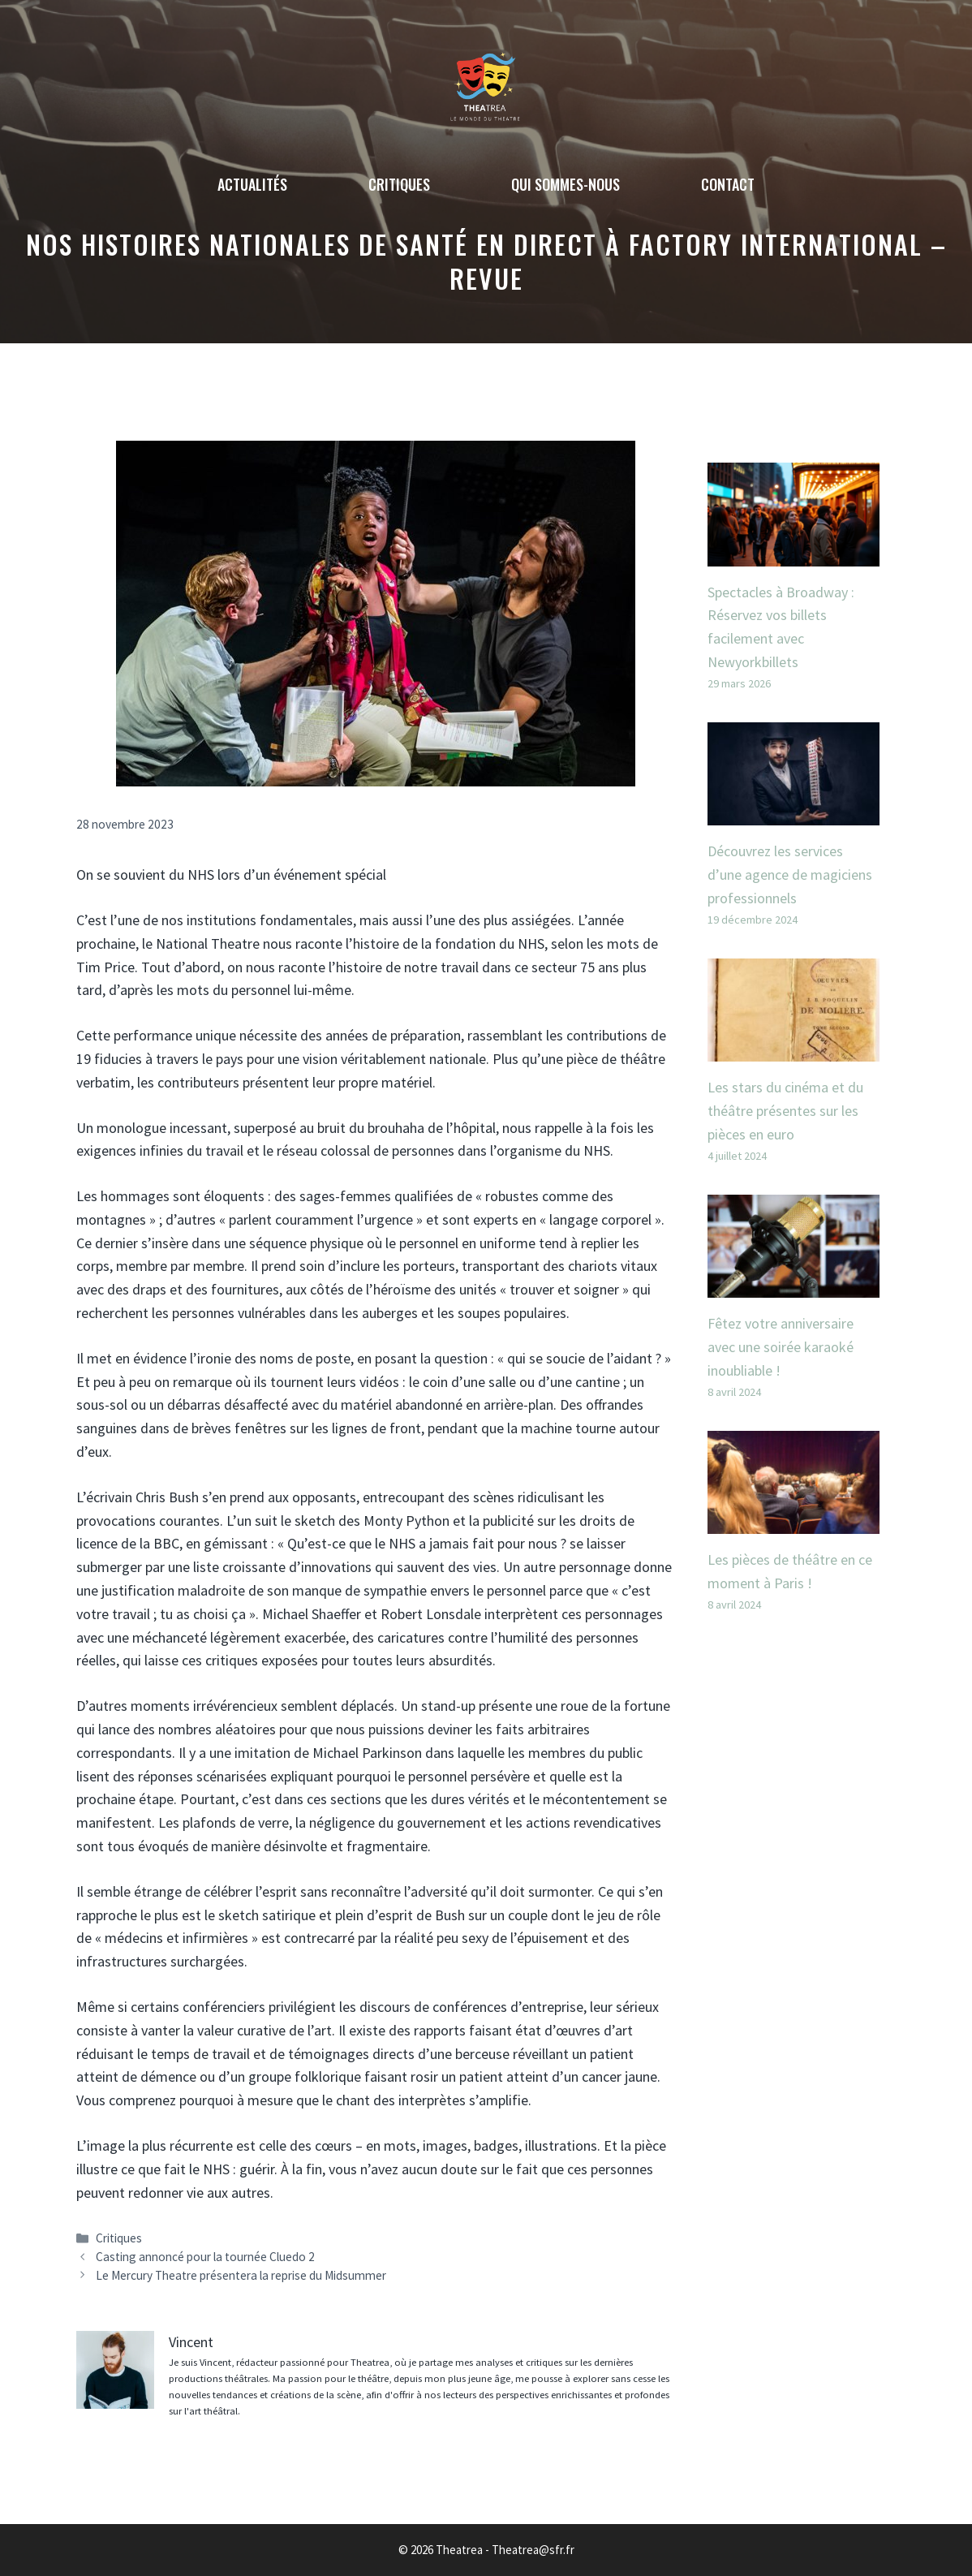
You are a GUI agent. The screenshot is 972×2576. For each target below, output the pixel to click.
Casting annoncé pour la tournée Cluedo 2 (205, 2256)
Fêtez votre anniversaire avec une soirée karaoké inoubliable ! (780, 1347)
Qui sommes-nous (565, 184)
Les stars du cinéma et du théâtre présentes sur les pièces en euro (785, 1111)
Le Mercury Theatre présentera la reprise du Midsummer (241, 2275)
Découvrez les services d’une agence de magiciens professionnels (789, 874)
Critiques (399, 184)
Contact (728, 184)
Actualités (252, 184)
